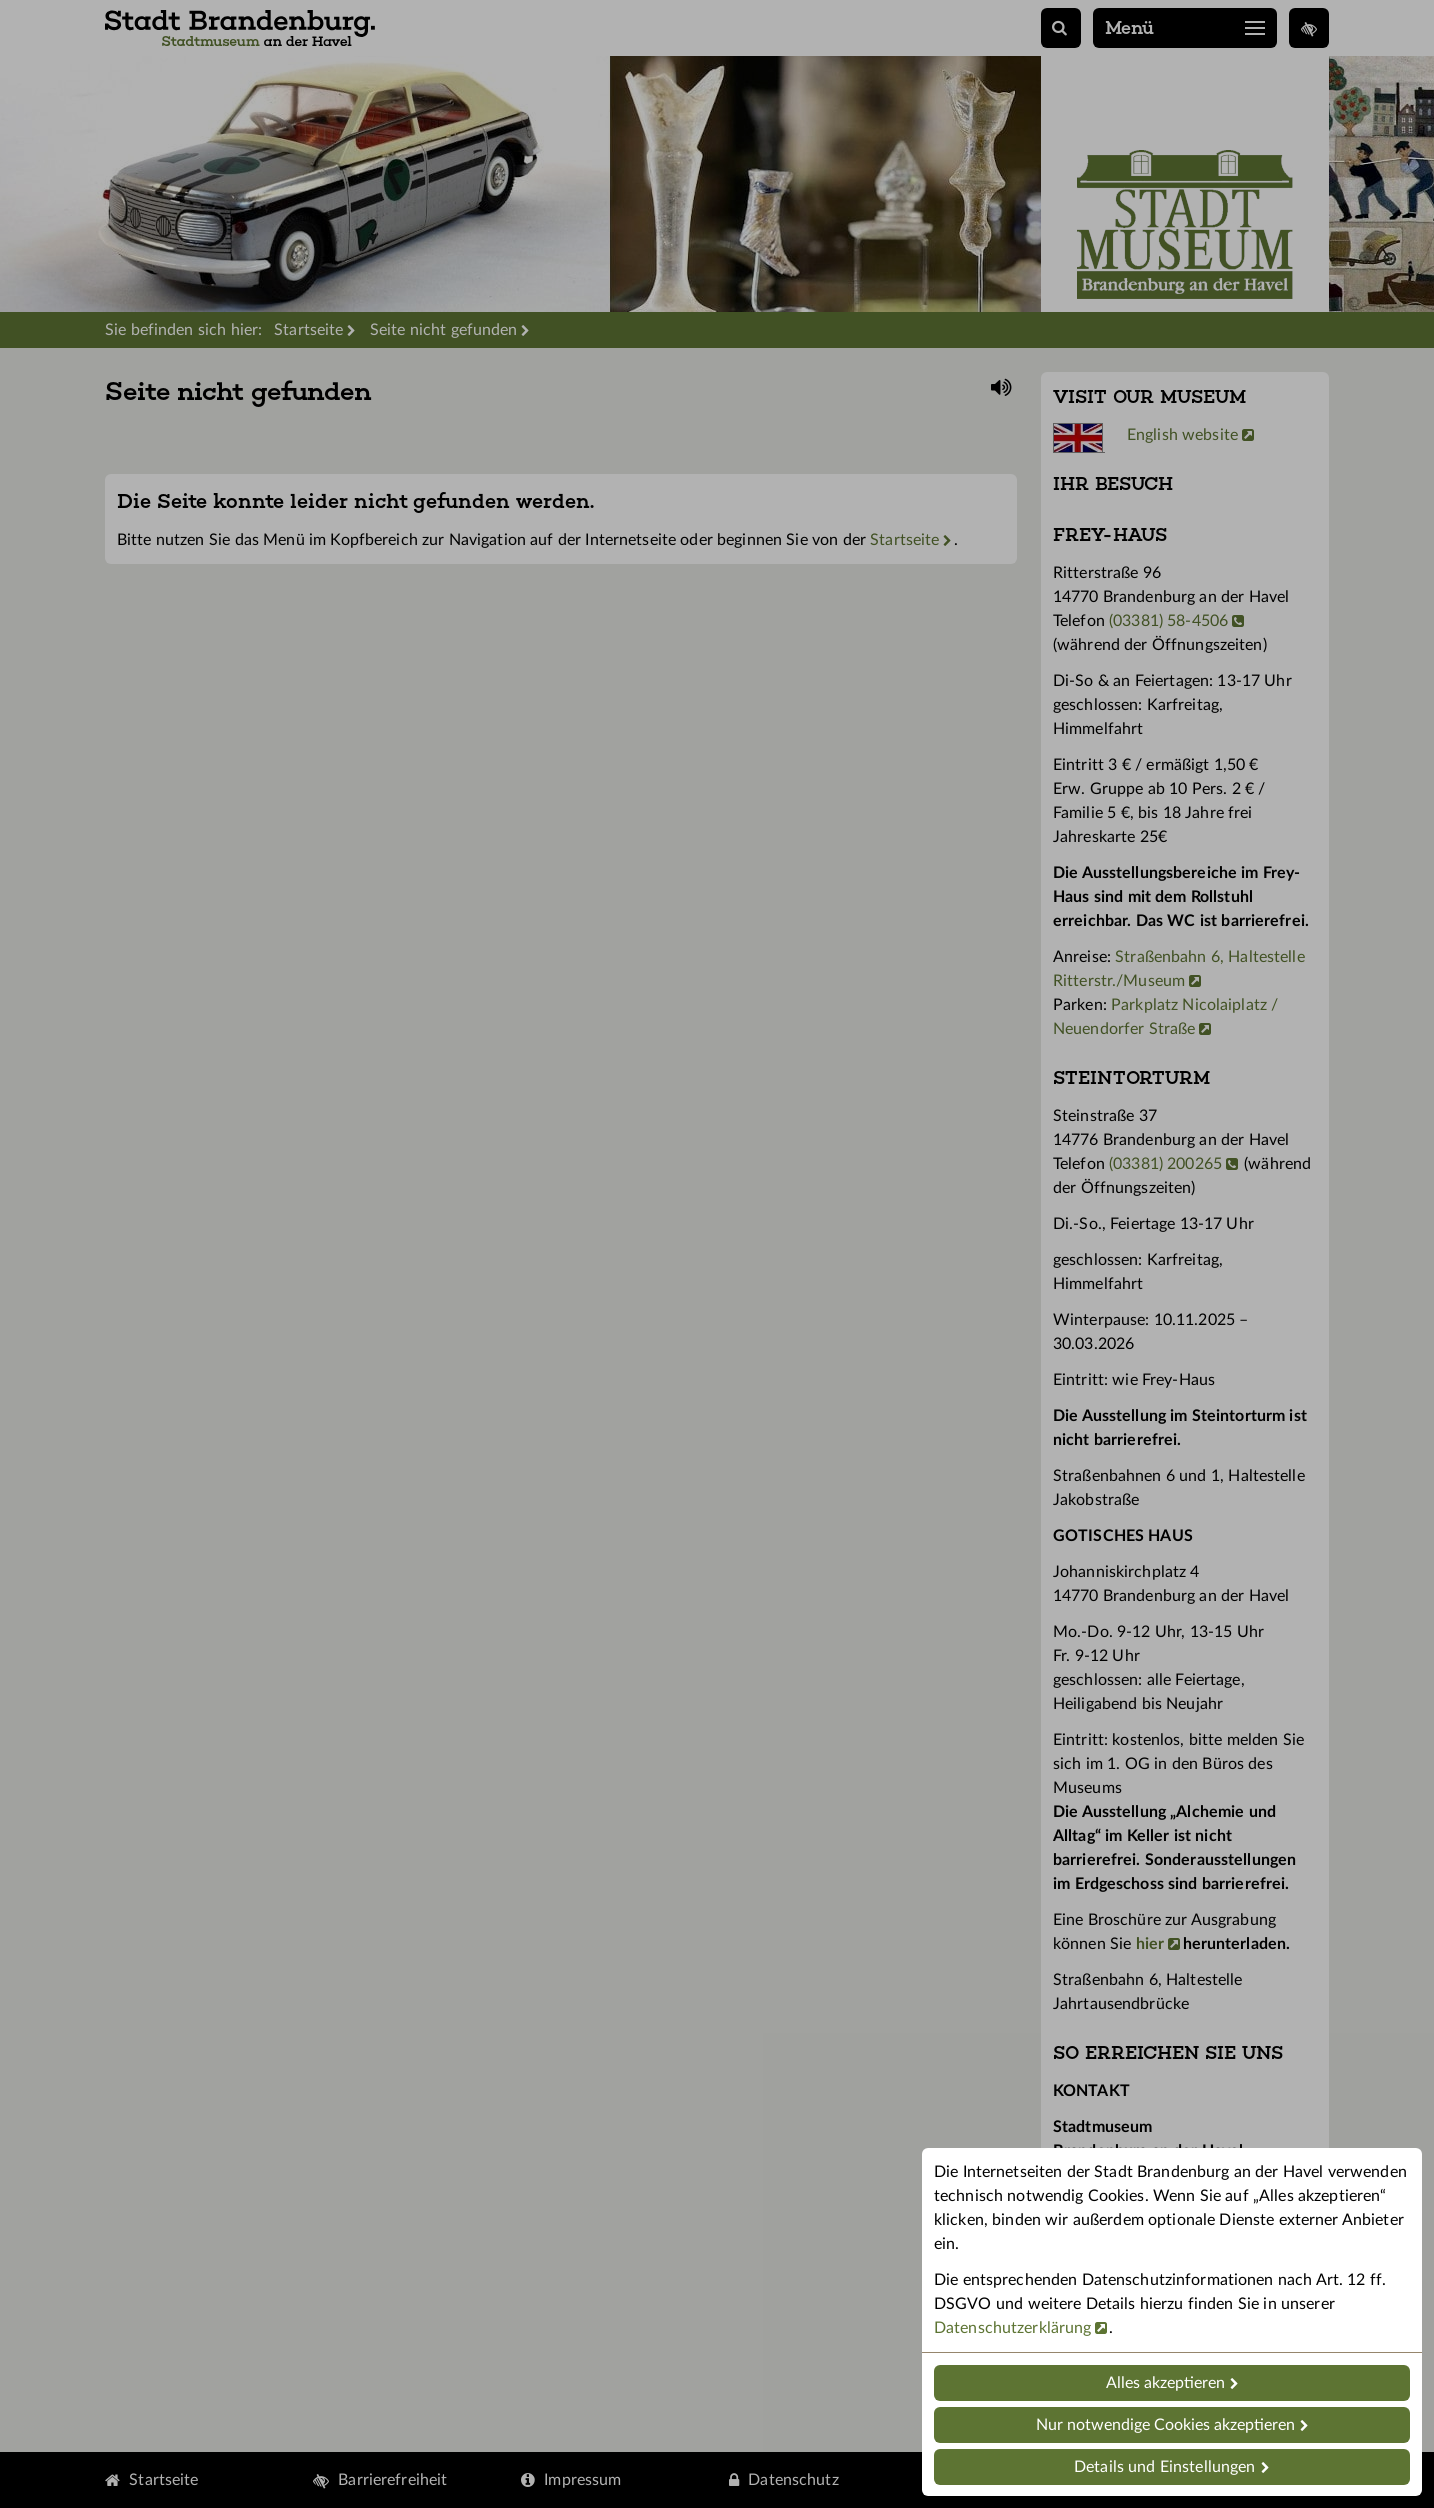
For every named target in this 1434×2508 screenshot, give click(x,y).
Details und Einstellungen (1164, 2467)
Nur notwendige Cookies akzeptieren (1165, 2425)
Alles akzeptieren (1165, 2383)
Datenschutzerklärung (1012, 2328)
